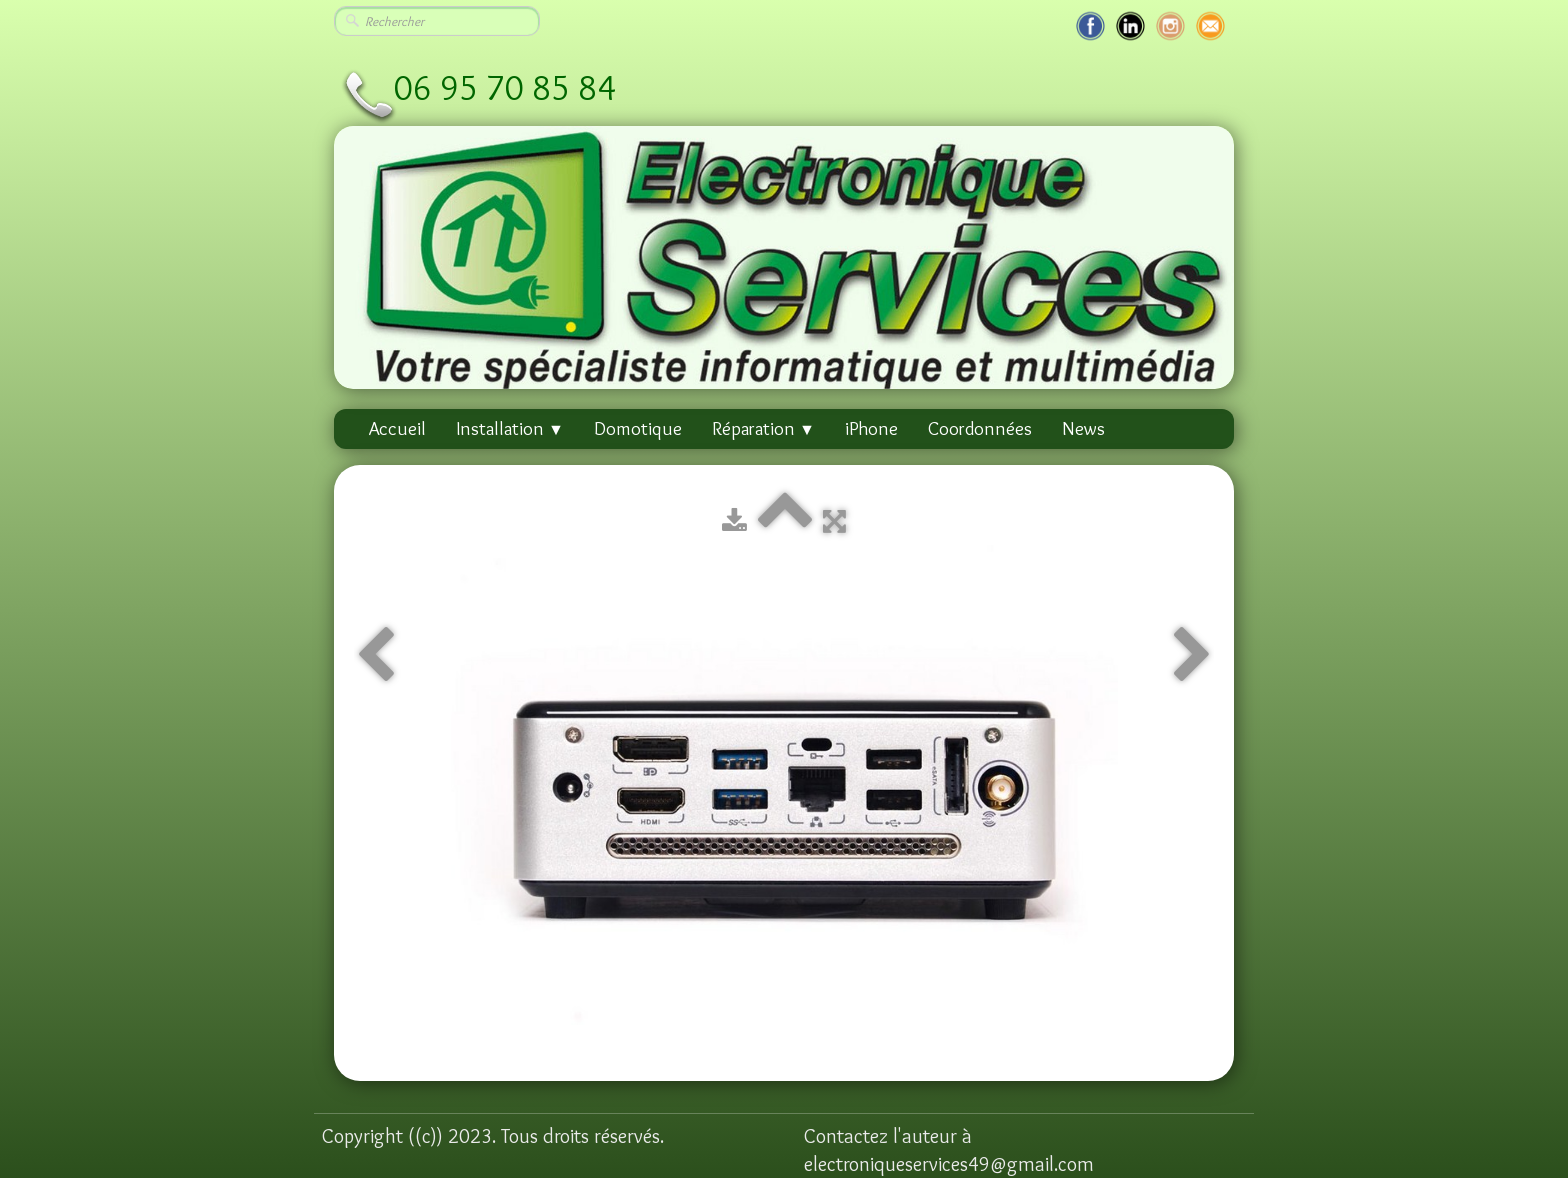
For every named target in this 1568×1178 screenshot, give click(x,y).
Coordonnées (980, 428)
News (1083, 428)
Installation (510, 428)
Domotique (638, 428)
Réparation (763, 428)
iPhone (871, 428)
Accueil (397, 428)
